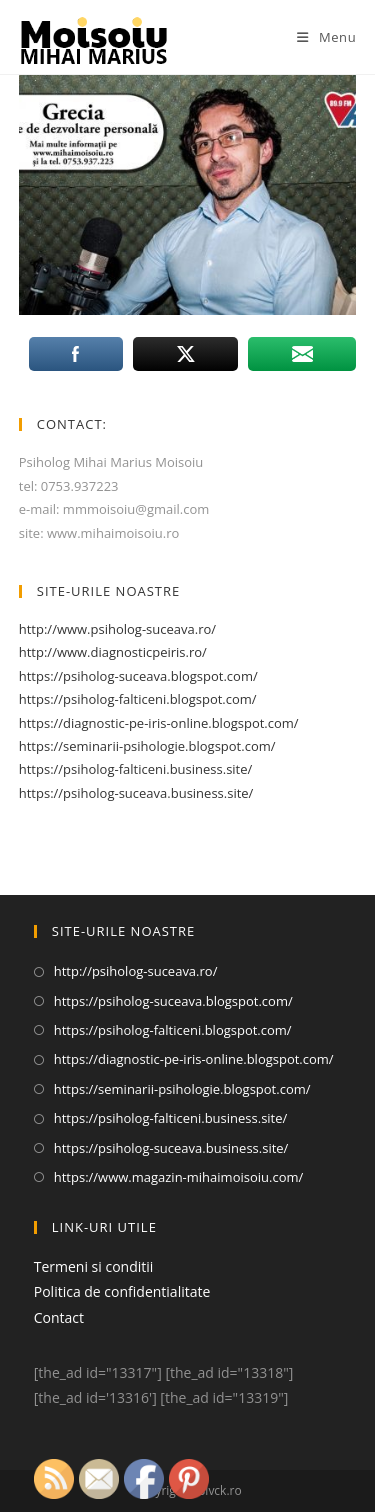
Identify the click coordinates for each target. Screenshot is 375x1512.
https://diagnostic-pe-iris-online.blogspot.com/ (159, 723)
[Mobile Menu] (326, 37)
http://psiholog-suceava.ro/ (136, 971)
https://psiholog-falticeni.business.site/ (136, 769)
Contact (59, 1317)
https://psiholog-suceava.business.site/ (136, 793)
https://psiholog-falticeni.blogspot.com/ (138, 699)
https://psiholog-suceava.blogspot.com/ (138, 676)
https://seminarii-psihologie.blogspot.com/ (147, 746)
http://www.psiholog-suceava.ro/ (117, 629)
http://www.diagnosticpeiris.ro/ (113, 652)
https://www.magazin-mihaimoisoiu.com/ (179, 1177)
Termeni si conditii (94, 1266)
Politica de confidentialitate (122, 1291)
